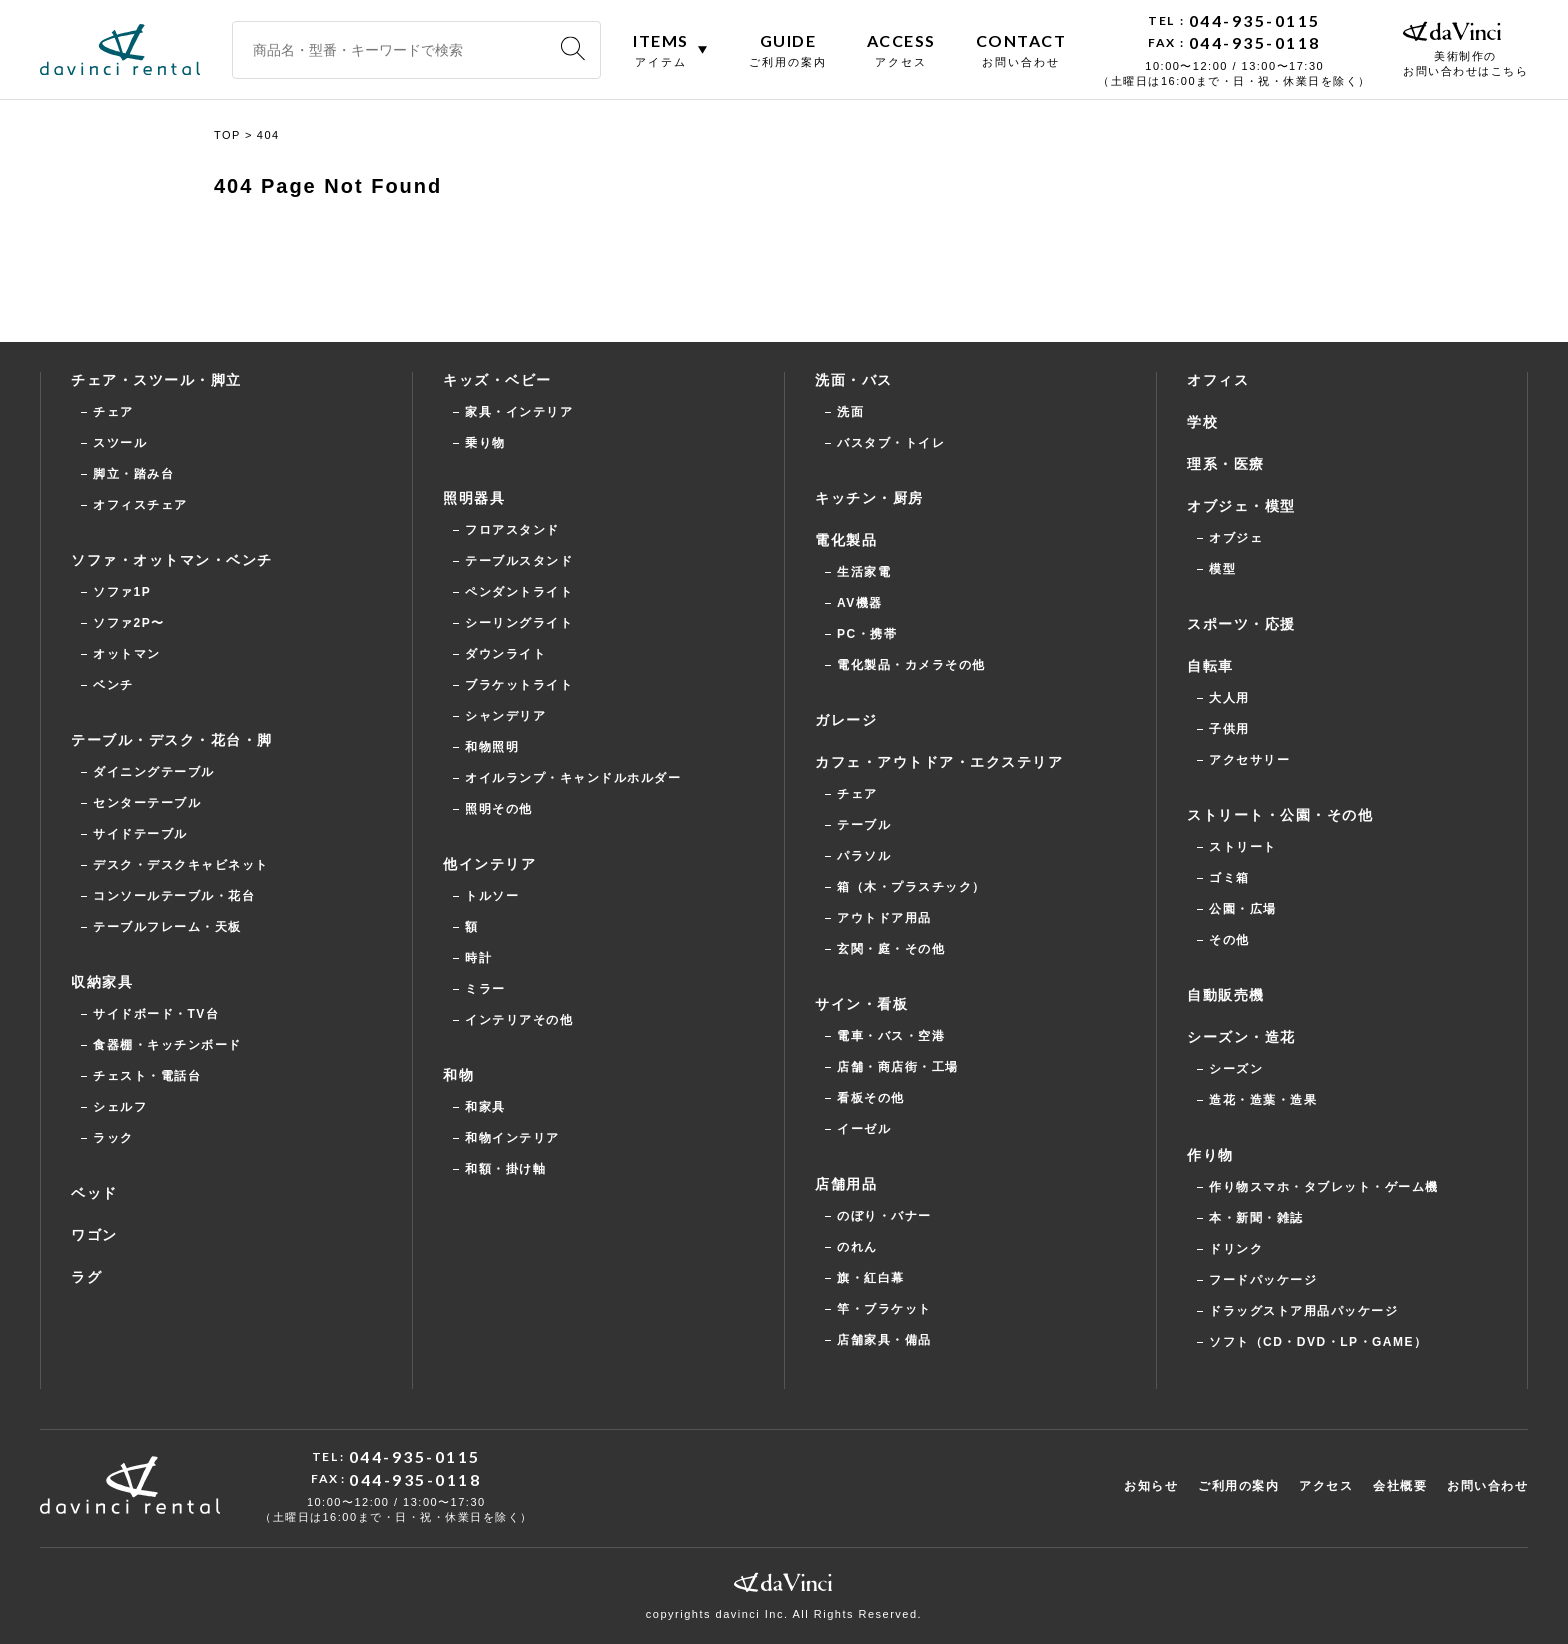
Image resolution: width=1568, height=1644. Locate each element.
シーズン (1236, 1069)
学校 (1202, 422)
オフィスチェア (140, 505)
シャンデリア (505, 716)
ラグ (86, 1277)
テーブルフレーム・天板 (167, 927)
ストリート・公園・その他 (1280, 815)
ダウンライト (505, 654)
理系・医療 (1226, 464)
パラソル (864, 856)
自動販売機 (1226, 995)
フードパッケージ (1263, 1280)
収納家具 (102, 982)
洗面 (850, 412)
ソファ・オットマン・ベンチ (172, 560)
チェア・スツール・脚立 (156, 380)
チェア (113, 412)
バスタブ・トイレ (891, 443)
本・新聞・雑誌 (1256, 1218)
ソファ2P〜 (129, 623)
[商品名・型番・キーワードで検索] (416, 50)
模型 (1222, 569)
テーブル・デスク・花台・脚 (172, 740)
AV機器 (860, 603)
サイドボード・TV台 (156, 1014)
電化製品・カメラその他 (911, 665)
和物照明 (492, 747)
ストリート (1243, 847)
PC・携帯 (867, 634)
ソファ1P (122, 592)
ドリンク (1236, 1249)
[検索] (573, 49)
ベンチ (113, 685)
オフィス (1218, 380)
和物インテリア (512, 1138)
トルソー (492, 896)
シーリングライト (519, 623)
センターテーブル (147, 803)
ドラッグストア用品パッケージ (1303, 1311)
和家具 (485, 1107)
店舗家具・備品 (884, 1340)
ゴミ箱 (1229, 878)
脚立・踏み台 (133, 474)
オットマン (127, 654)
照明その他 (499, 809)
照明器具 (474, 498)
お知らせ (1151, 1486)
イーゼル (864, 1129)
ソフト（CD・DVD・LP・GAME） (1318, 1342)
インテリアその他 (519, 1020)
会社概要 (1400, 1486)
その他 (1229, 940)
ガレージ (846, 720)
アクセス (1326, 1486)
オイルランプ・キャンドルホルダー (573, 778)
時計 (478, 958)
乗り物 (485, 443)
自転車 (1210, 666)
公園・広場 (1243, 909)
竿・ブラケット (884, 1309)
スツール (120, 443)
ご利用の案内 (1238, 1486)
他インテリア (489, 864)
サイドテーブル (140, 834)
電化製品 (846, 540)
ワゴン (94, 1235)
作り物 (1210, 1155)
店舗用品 (846, 1184)
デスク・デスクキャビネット (181, 865)
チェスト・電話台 (147, 1076)
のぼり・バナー (884, 1216)
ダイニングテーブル (154, 772)
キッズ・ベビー (497, 380)
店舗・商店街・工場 (898, 1067)
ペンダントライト (519, 592)
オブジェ (1236, 538)
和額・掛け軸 (505, 1169)
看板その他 (871, 1098)
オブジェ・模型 (1241, 506)
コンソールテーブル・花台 (174, 896)
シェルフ (120, 1107)
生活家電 (864, 572)
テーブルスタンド (519, 561)
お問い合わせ (1487, 1486)
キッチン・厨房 (869, 498)
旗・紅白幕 (871, 1278)
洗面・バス (854, 380)
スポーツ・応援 (1241, 624)
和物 (458, 1075)
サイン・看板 (861, 1004)
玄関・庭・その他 (891, 949)
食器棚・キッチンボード (167, 1045)
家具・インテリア (519, 412)
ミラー (485, 989)
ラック (113, 1138)
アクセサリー (1249, 760)
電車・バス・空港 (891, 1036)
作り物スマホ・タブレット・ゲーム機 (1324, 1187)
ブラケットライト (519, 685)
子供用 (1229, 729)
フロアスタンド (512, 530)
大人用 (1229, 698)
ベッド (94, 1193)
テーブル (864, 825)
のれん (857, 1247)
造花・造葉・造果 (1263, 1100)
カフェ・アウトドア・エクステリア (939, 762)
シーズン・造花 (1241, 1037)
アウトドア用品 (884, 918)
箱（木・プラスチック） (911, 887)
